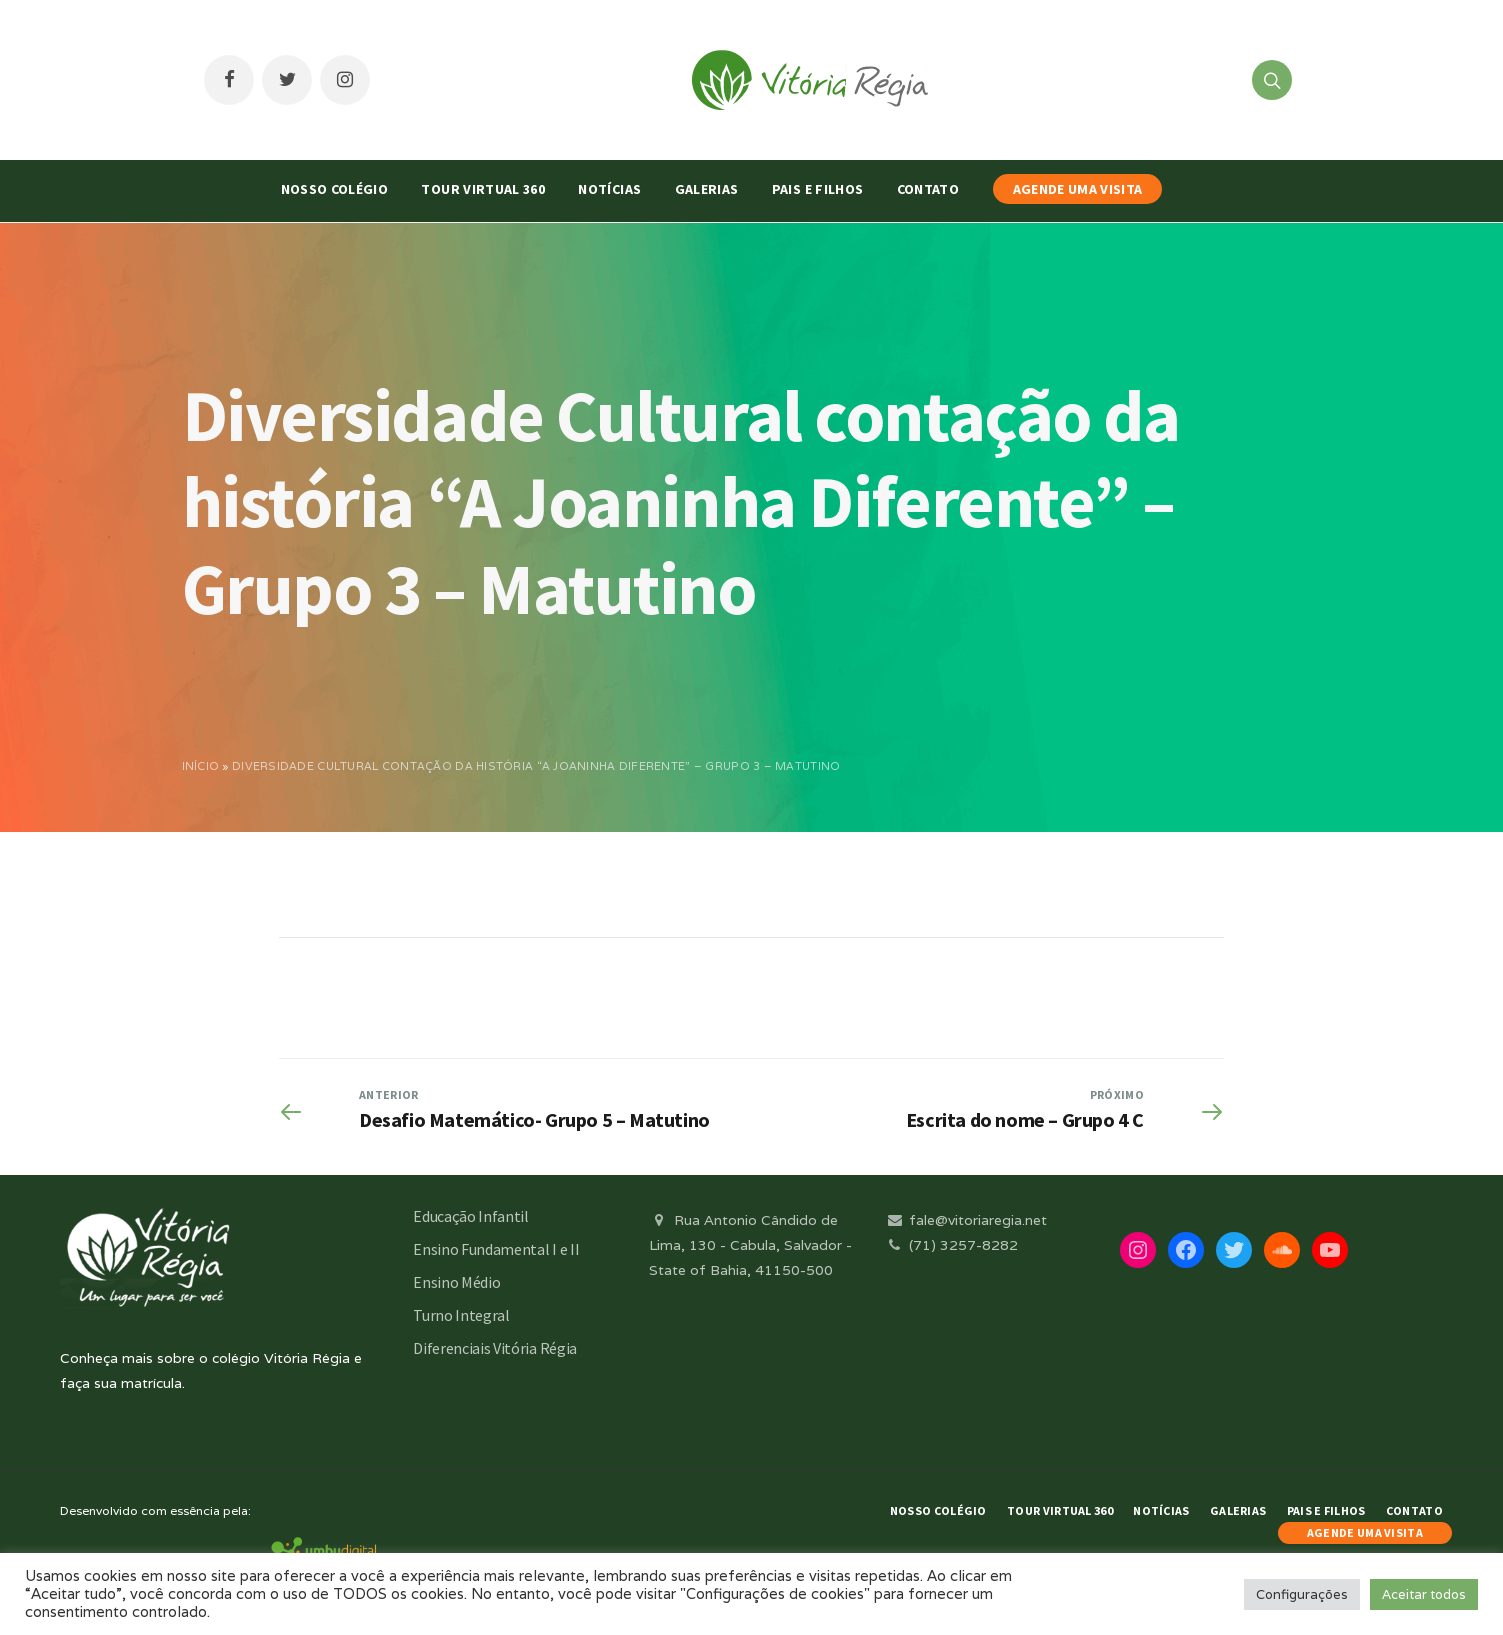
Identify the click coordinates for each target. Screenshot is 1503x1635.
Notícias (609, 189)
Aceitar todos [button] (1424, 1594)
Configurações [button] (1302, 1594)
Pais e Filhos (818, 189)
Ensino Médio (456, 1282)
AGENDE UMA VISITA (1078, 189)
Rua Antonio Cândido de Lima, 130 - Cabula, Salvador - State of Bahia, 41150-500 (750, 1245)
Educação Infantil (471, 1216)
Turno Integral (461, 1315)
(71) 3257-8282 (951, 1245)
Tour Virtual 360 (483, 189)
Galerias (707, 189)
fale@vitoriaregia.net (965, 1220)
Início (201, 766)
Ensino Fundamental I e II (496, 1249)
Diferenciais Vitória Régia (495, 1348)
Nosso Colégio (335, 189)
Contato (928, 189)
